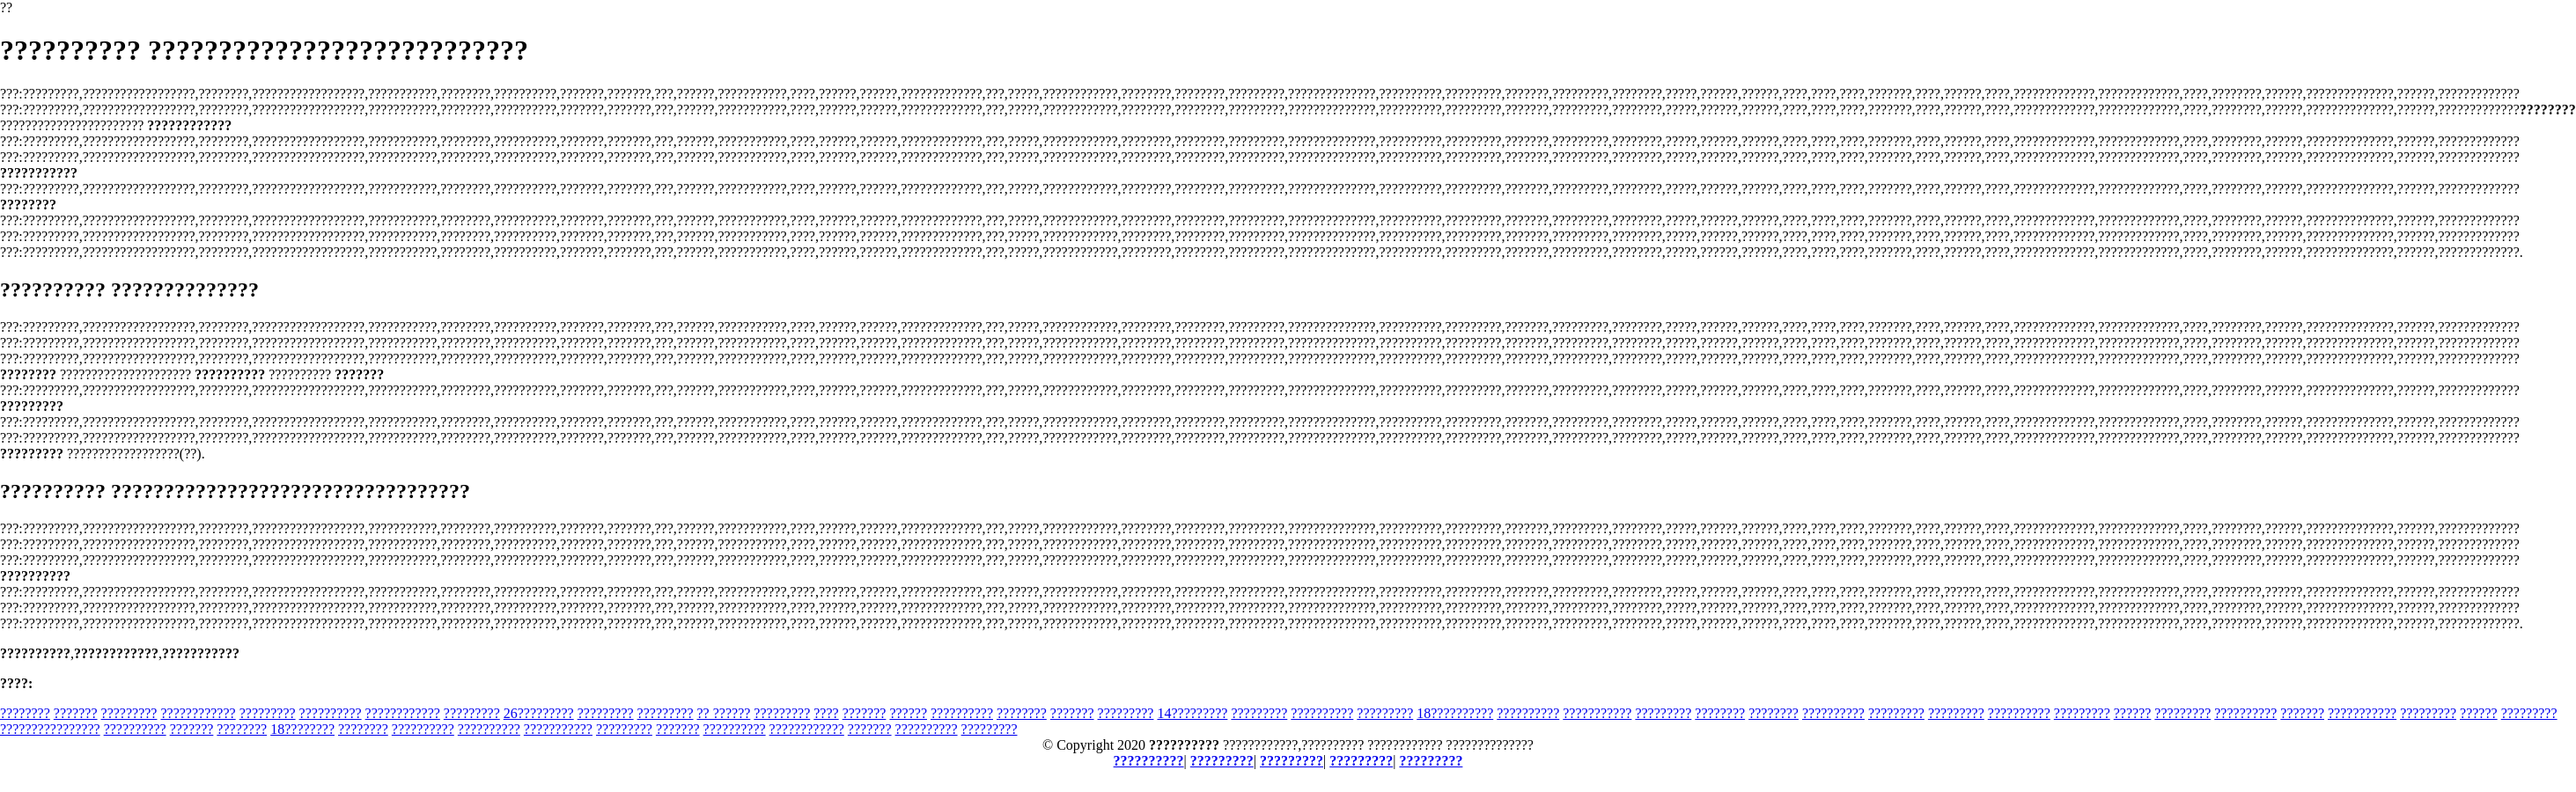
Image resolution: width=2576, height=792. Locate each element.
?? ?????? (724, 713)
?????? (908, 713)
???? (825, 713)
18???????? (302, 729)
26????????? (539, 713)
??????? (76, 713)
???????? (25, 713)
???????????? (197, 713)
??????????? (1597, 713)
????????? (129, 713)
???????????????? (50, 729)
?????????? (330, 713)
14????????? (1192, 713)
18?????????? (1455, 713)
